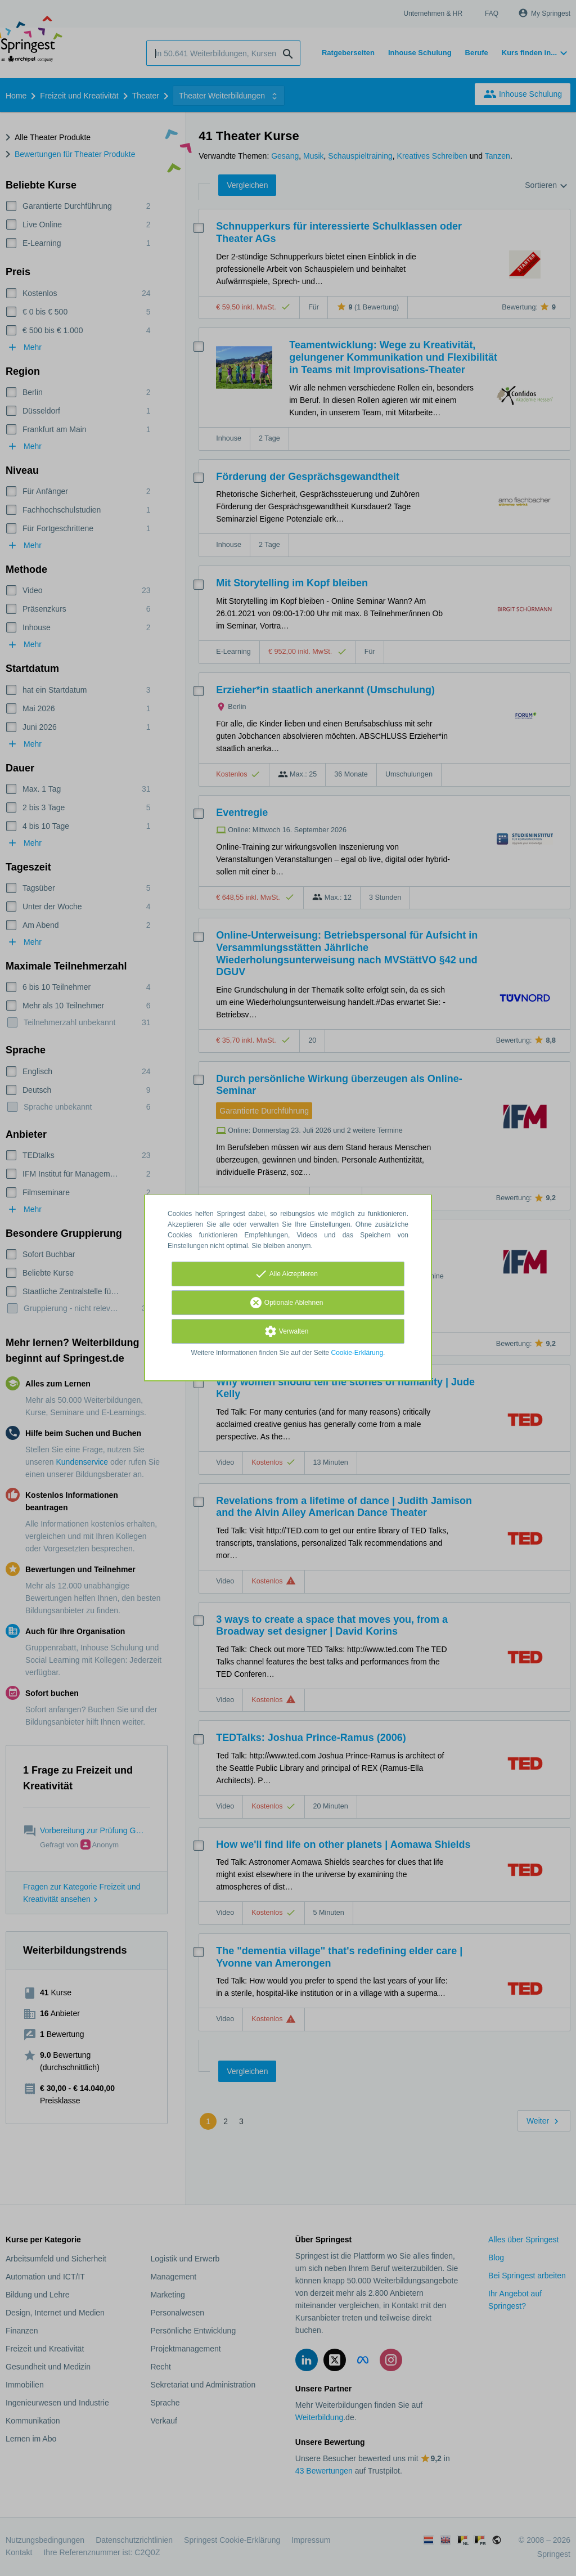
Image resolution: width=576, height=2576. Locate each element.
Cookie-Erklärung (357, 1353)
